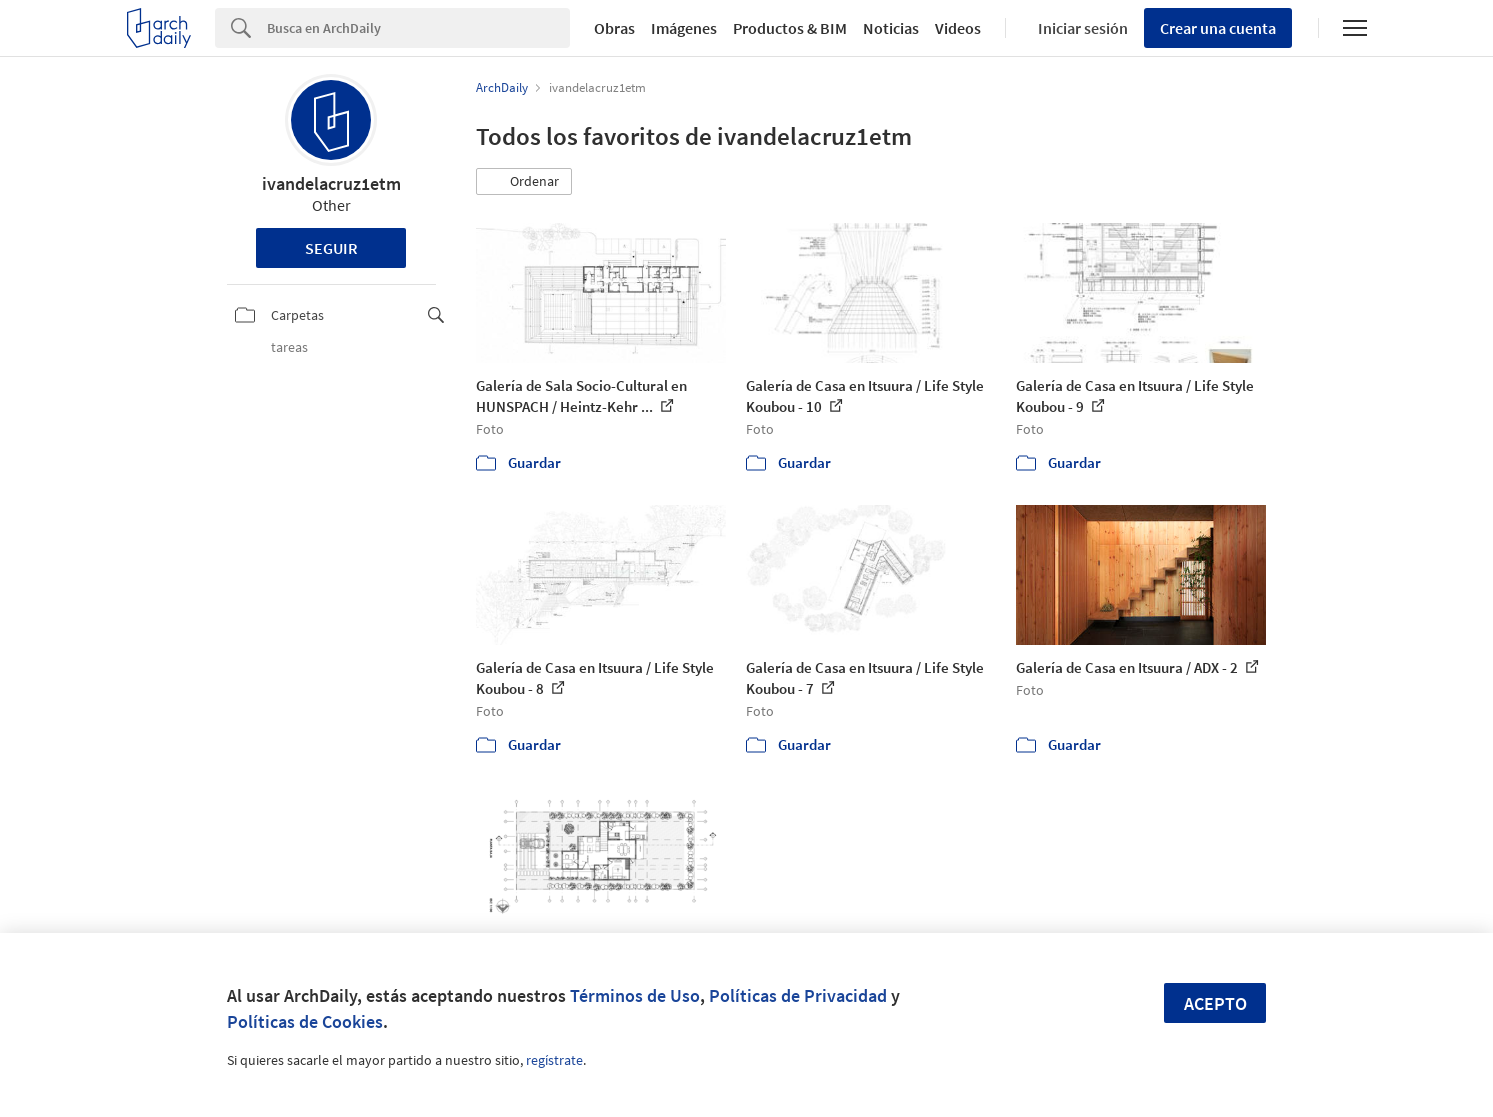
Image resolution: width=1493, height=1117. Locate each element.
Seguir (331, 248)
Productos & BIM (790, 28)
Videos (958, 28)
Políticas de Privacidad (798, 995)
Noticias (891, 28)
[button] (524, 182)
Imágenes (684, 28)
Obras (614, 28)
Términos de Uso (635, 995)
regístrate (554, 1060)
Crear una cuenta (1218, 28)
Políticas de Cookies (305, 1021)
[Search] (418, 28)
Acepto (1215, 1003)
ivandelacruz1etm (331, 183)
